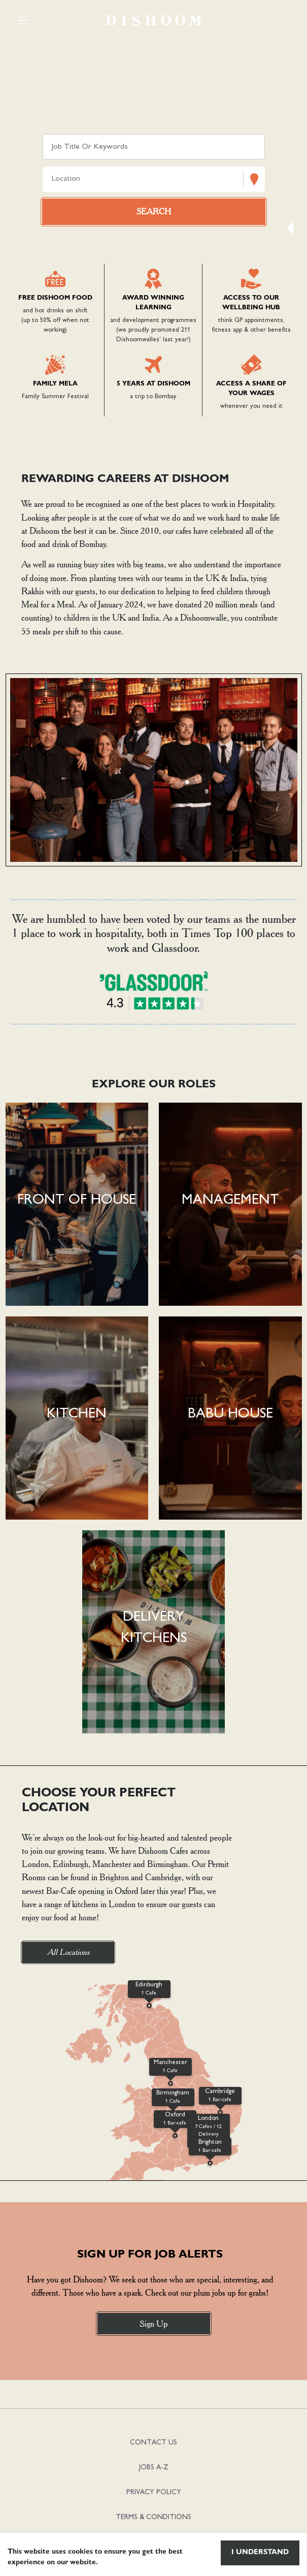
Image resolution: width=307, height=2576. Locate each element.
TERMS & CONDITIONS (153, 2517)
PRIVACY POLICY (153, 2492)
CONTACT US (153, 2442)
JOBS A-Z (153, 2467)
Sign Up (153, 2324)
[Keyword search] (153, 147)
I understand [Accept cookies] (260, 2552)
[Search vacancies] (154, 211)
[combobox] (53, 179)
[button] (77, 1204)
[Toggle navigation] (23, 20)
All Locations (68, 1952)
